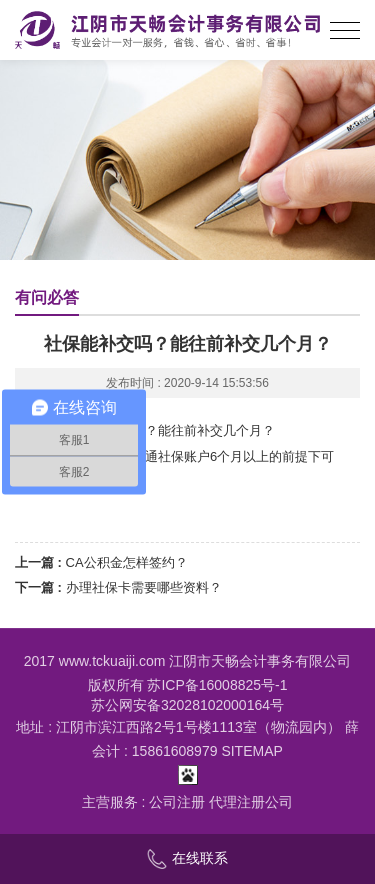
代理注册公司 (251, 802)
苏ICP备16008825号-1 (217, 685)
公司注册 (177, 802)
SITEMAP (251, 751)
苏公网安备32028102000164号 (187, 705)
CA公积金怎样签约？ (127, 562)
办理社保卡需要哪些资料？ (144, 587)
